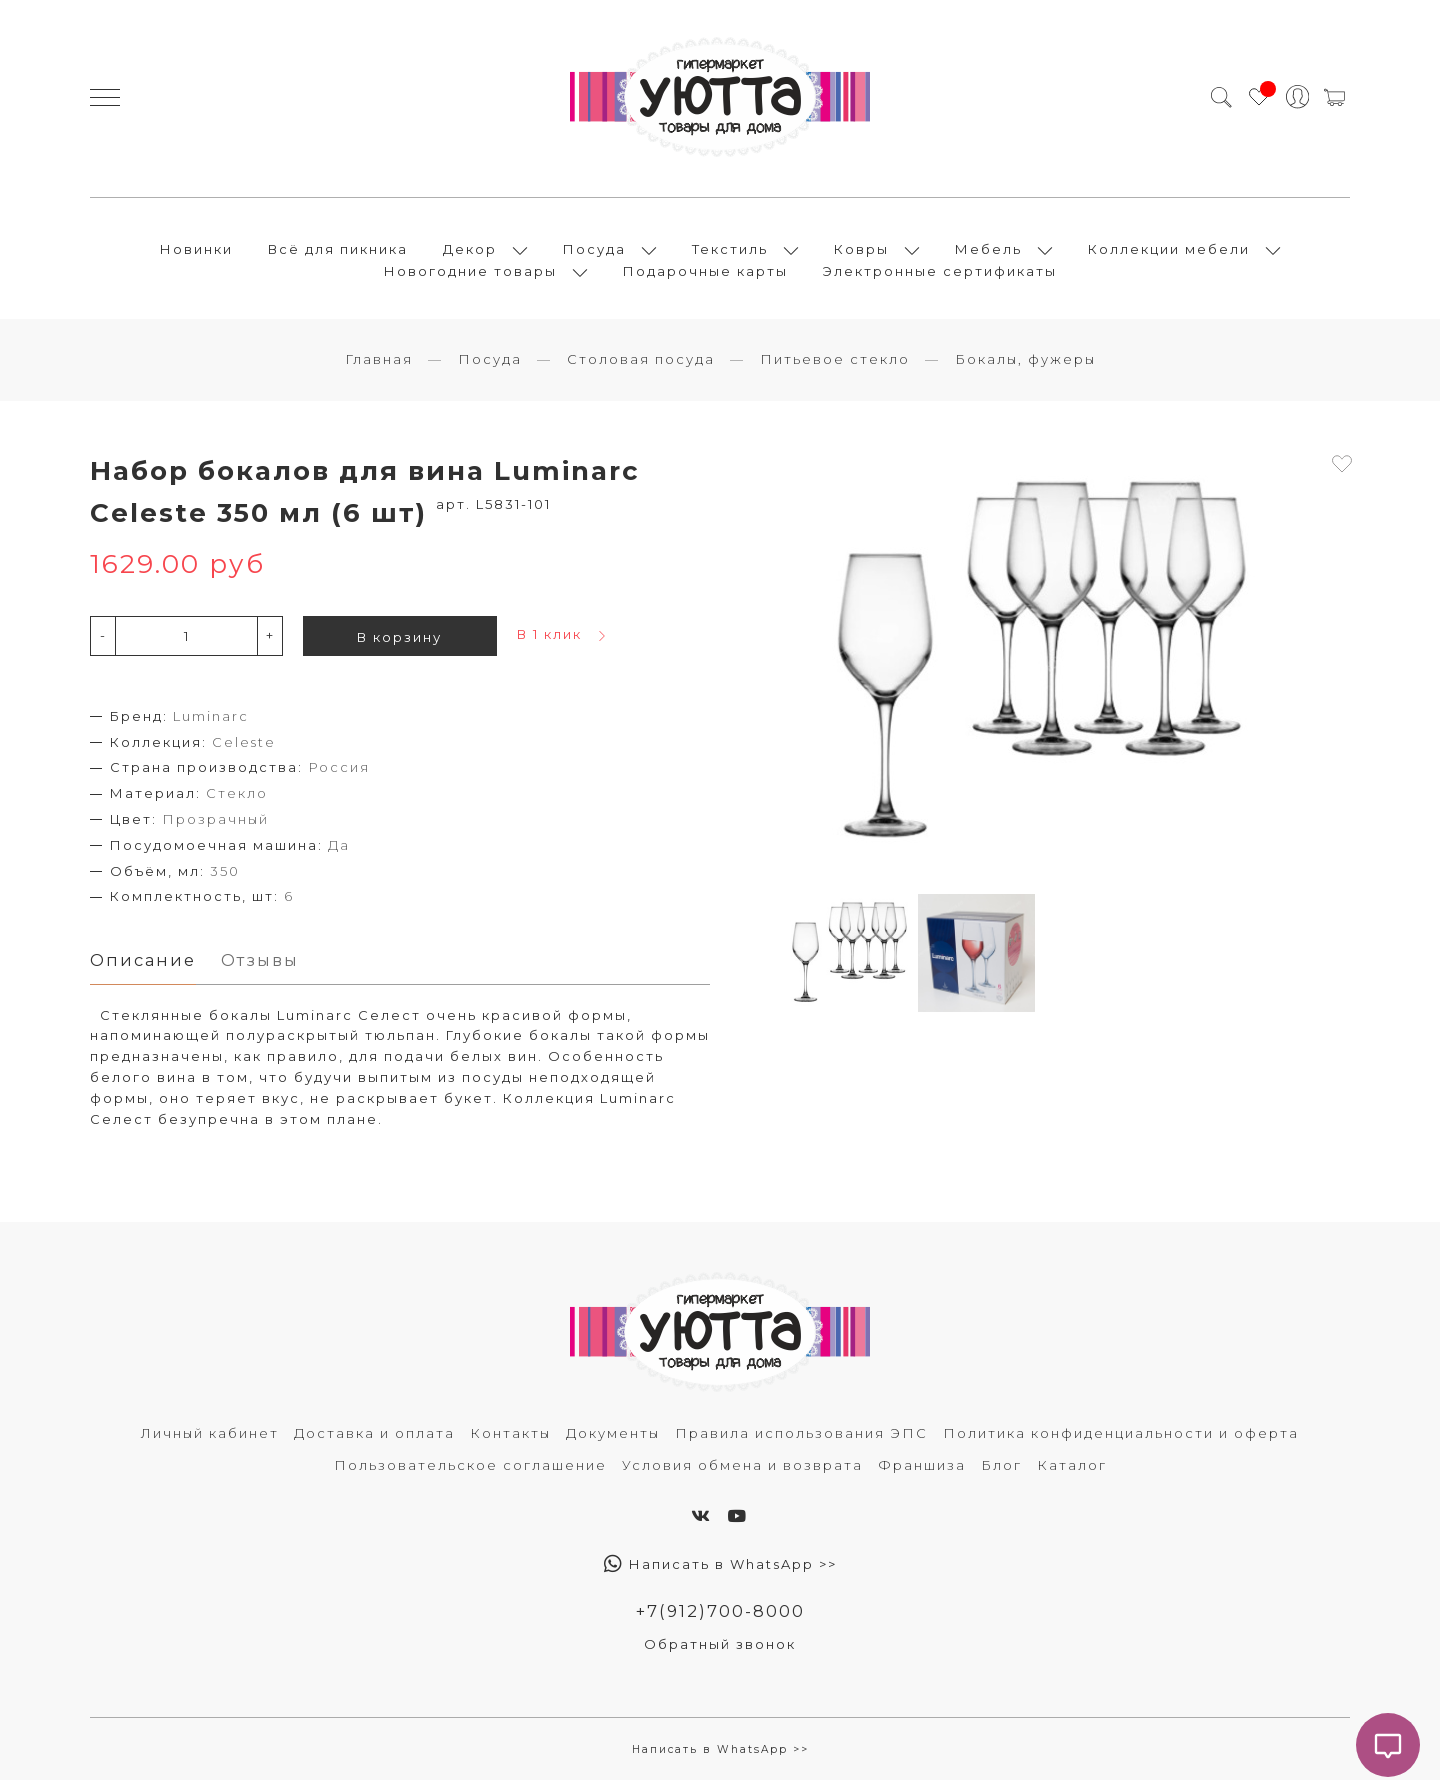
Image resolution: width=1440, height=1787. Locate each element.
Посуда (594, 252)
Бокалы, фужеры (1025, 365)
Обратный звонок (720, 1651)
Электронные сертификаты (940, 274)
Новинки (196, 252)
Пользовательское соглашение (470, 1471)
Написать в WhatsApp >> (720, 1570)
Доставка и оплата (374, 1440)
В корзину (399, 643)
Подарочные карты (705, 274)
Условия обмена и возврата (742, 1471)
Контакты (510, 1440)
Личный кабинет (210, 1440)
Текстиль (730, 252)
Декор (470, 252)
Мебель (988, 252)
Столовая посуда (641, 365)
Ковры (861, 252)
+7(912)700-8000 (720, 1617)
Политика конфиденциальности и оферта (1121, 1440)
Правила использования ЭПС (801, 1440)
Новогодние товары (470, 274)
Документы (613, 1440)
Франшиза (922, 1471)
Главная (379, 365)
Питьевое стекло (835, 365)
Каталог (1072, 1471)
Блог (1001, 1471)
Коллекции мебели (1169, 252)
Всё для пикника (338, 252)
